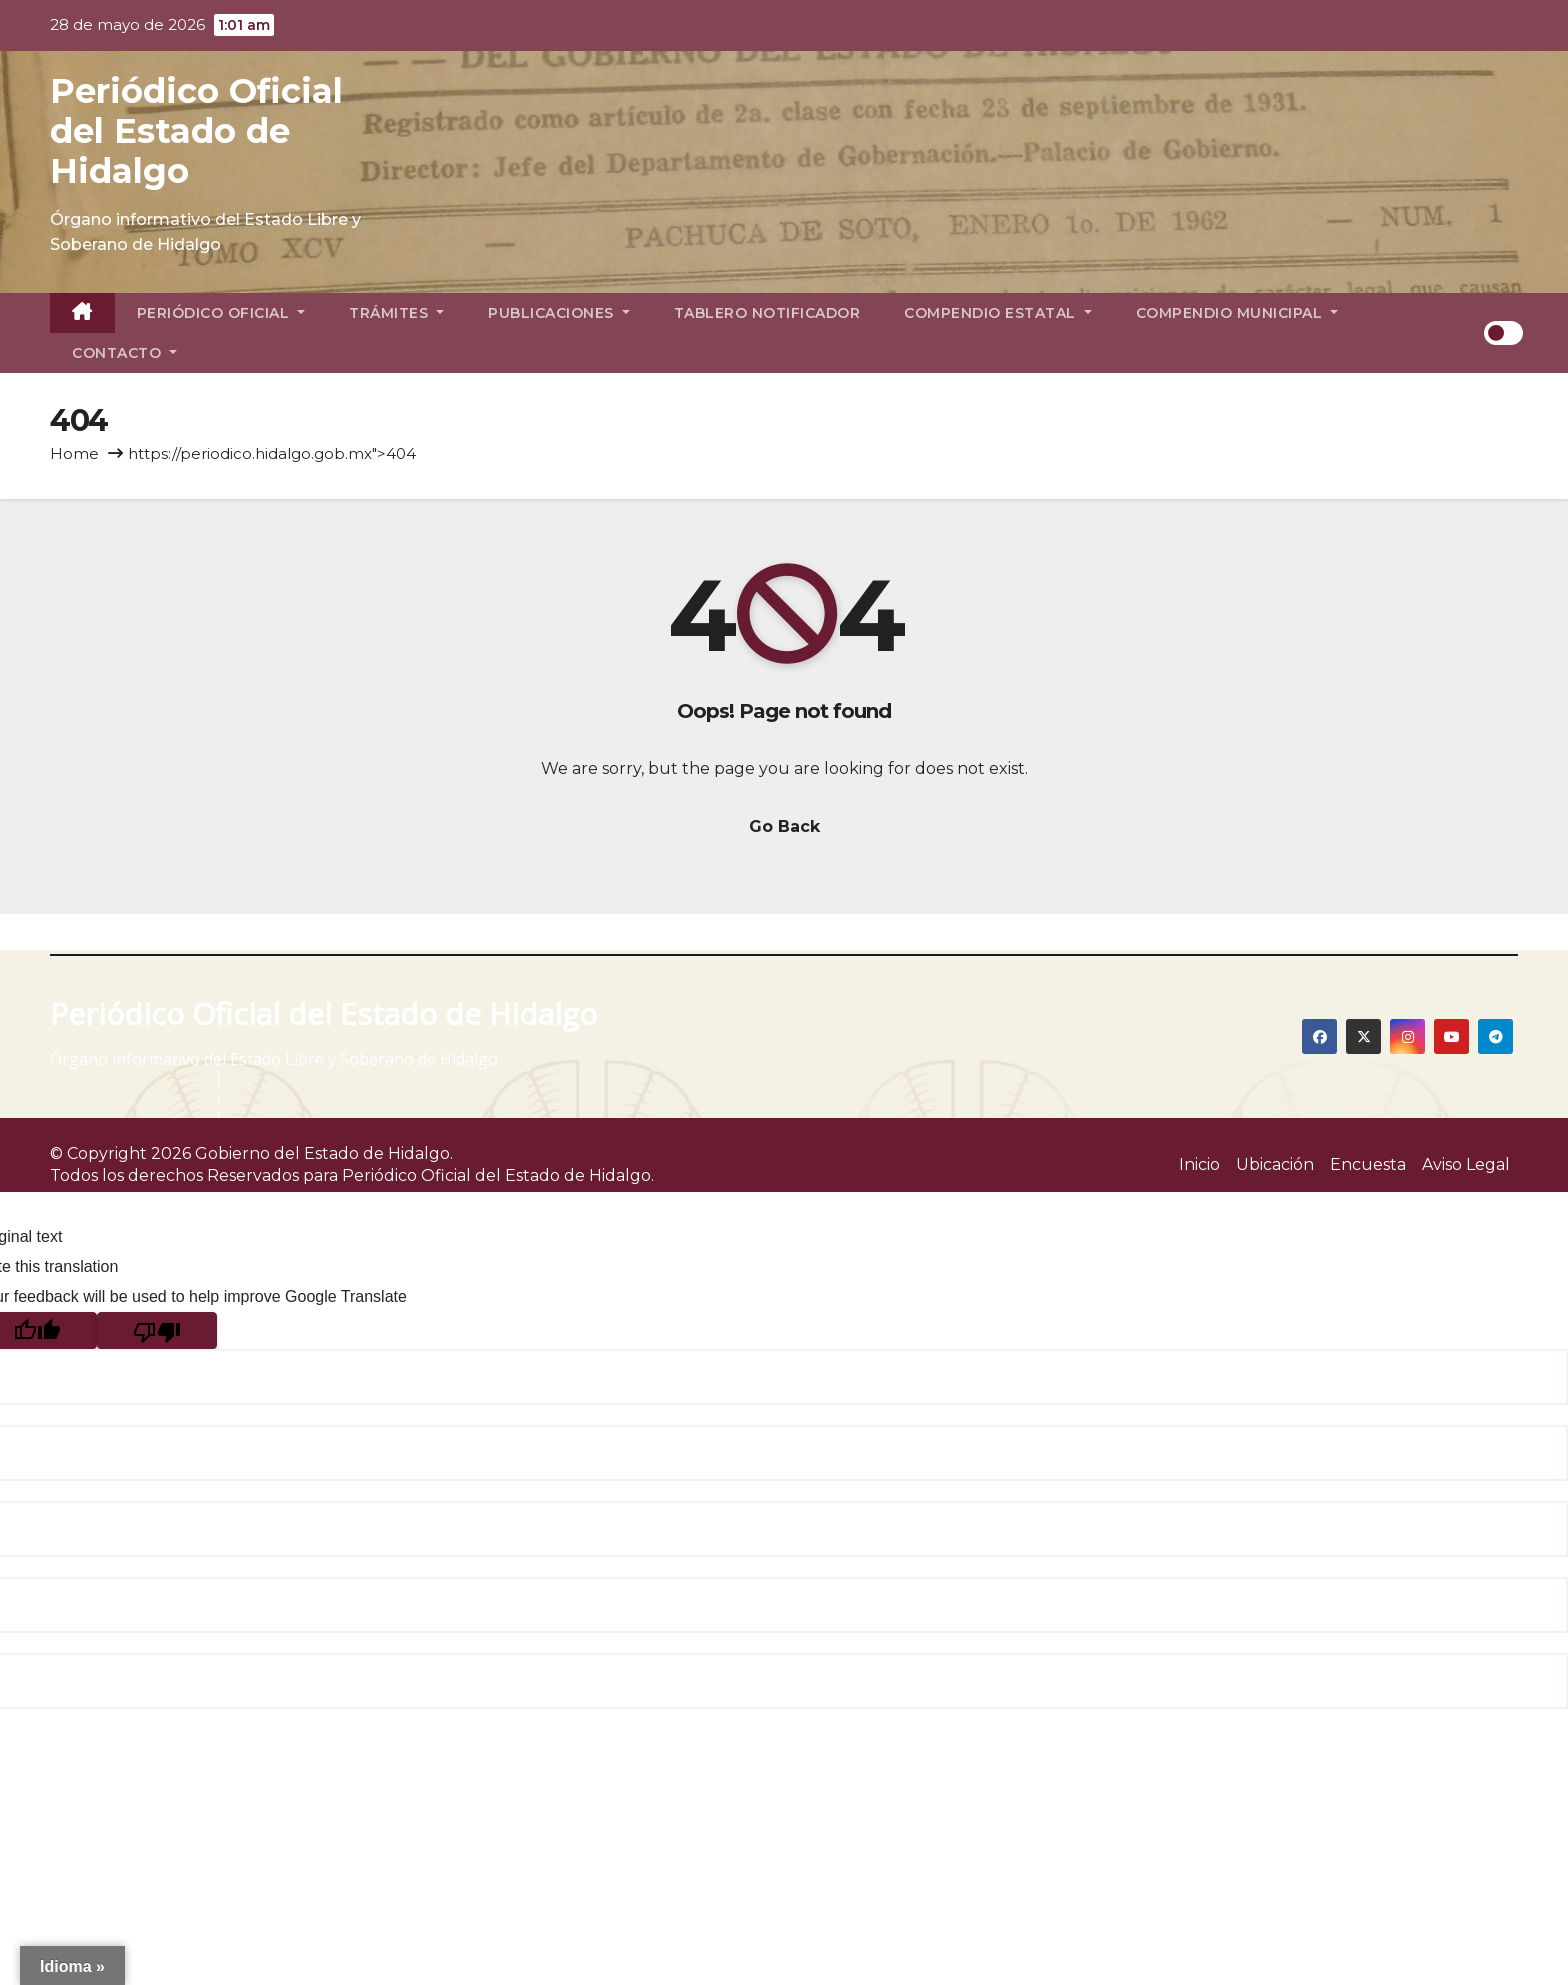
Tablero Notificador (767, 313)
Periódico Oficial (221, 313)
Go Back (784, 826)
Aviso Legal (1466, 1164)
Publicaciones (559, 313)
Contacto (124, 353)
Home (74, 453)
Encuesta (1368, 1164)
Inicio (1199, 1164)
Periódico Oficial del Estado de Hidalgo (196, 131)
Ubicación (1275, 1164)
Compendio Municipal (1237, 313)
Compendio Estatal (998, 313)
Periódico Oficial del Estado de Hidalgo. (498, 1175)
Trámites (396, 313)
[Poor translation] (157, 1330)
